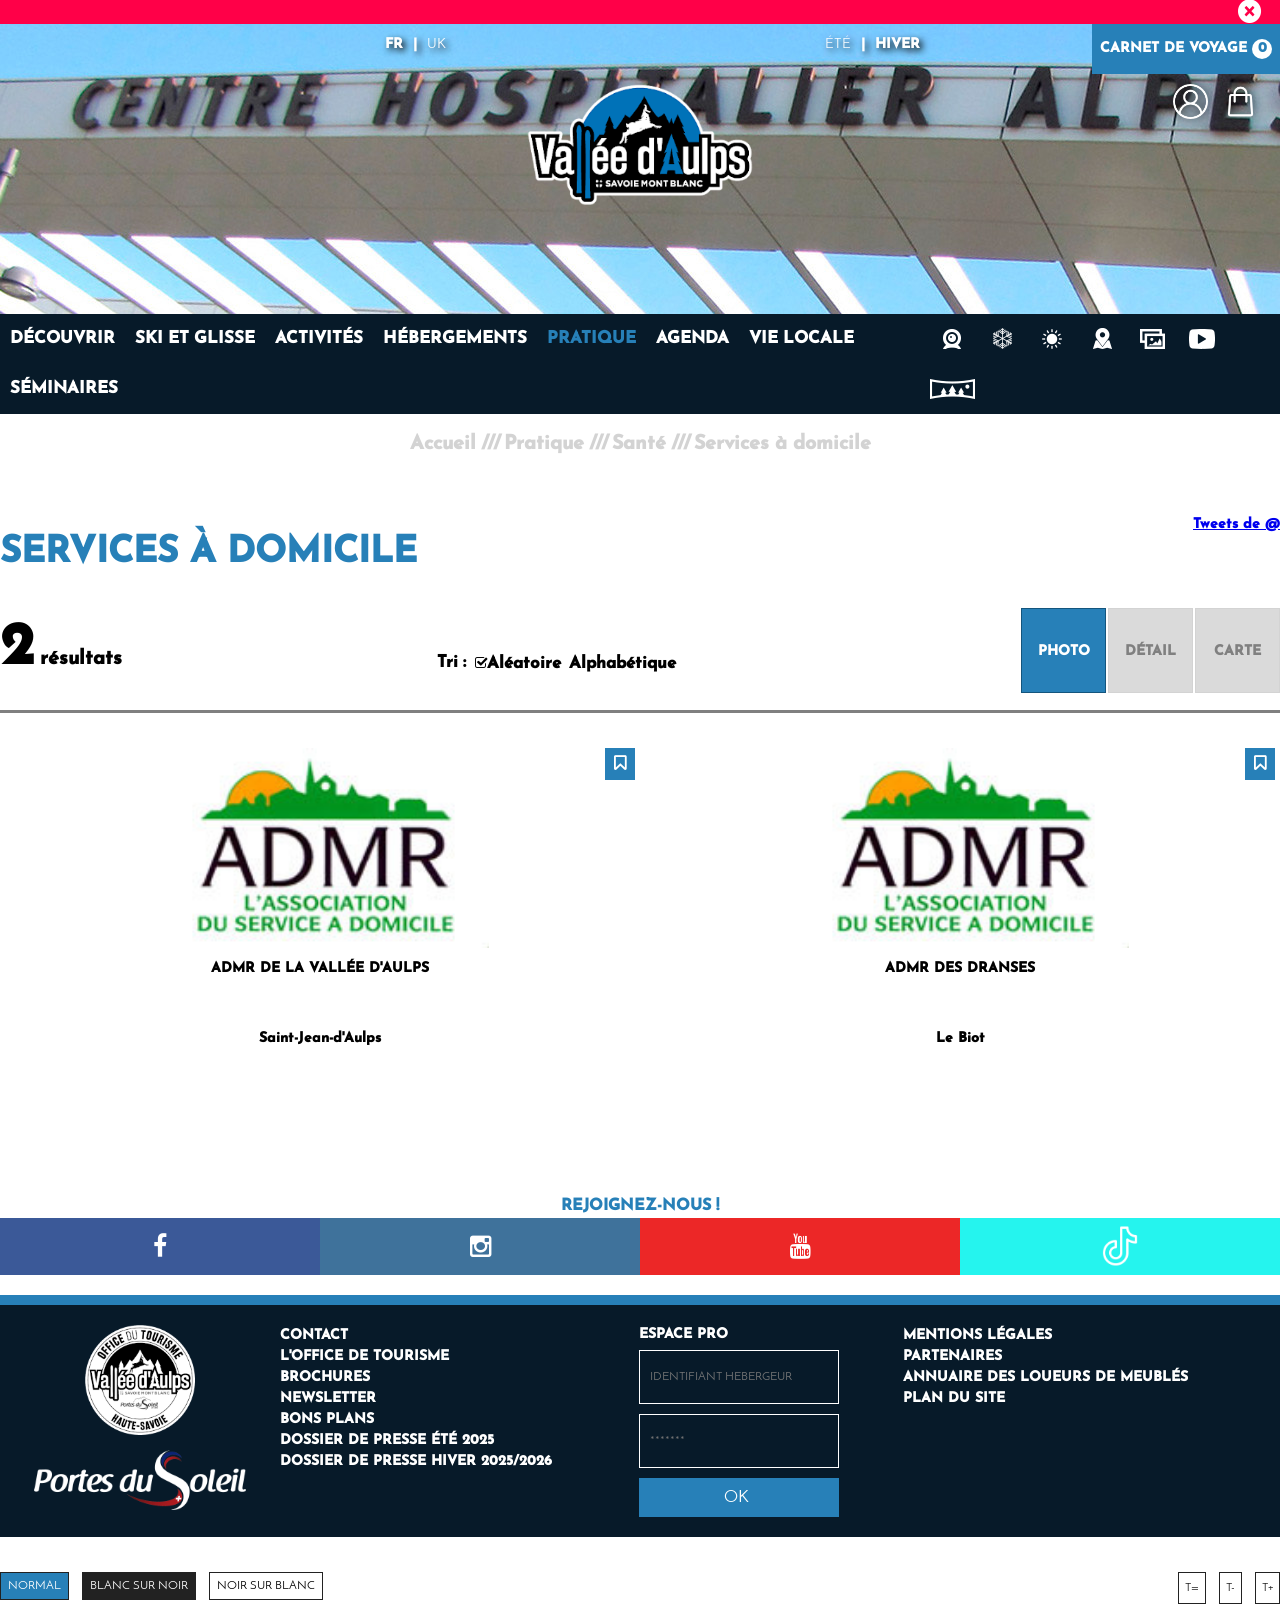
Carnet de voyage (1186, 49)
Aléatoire (524, 663)
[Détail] (1150, 650)
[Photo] (1063, 650)
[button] (1240, 101)
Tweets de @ (1236, 524)
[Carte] (1237, 650)
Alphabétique (622, 663)
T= (1192, 1588)
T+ (1267, 1588)
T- (1230, 1588)
